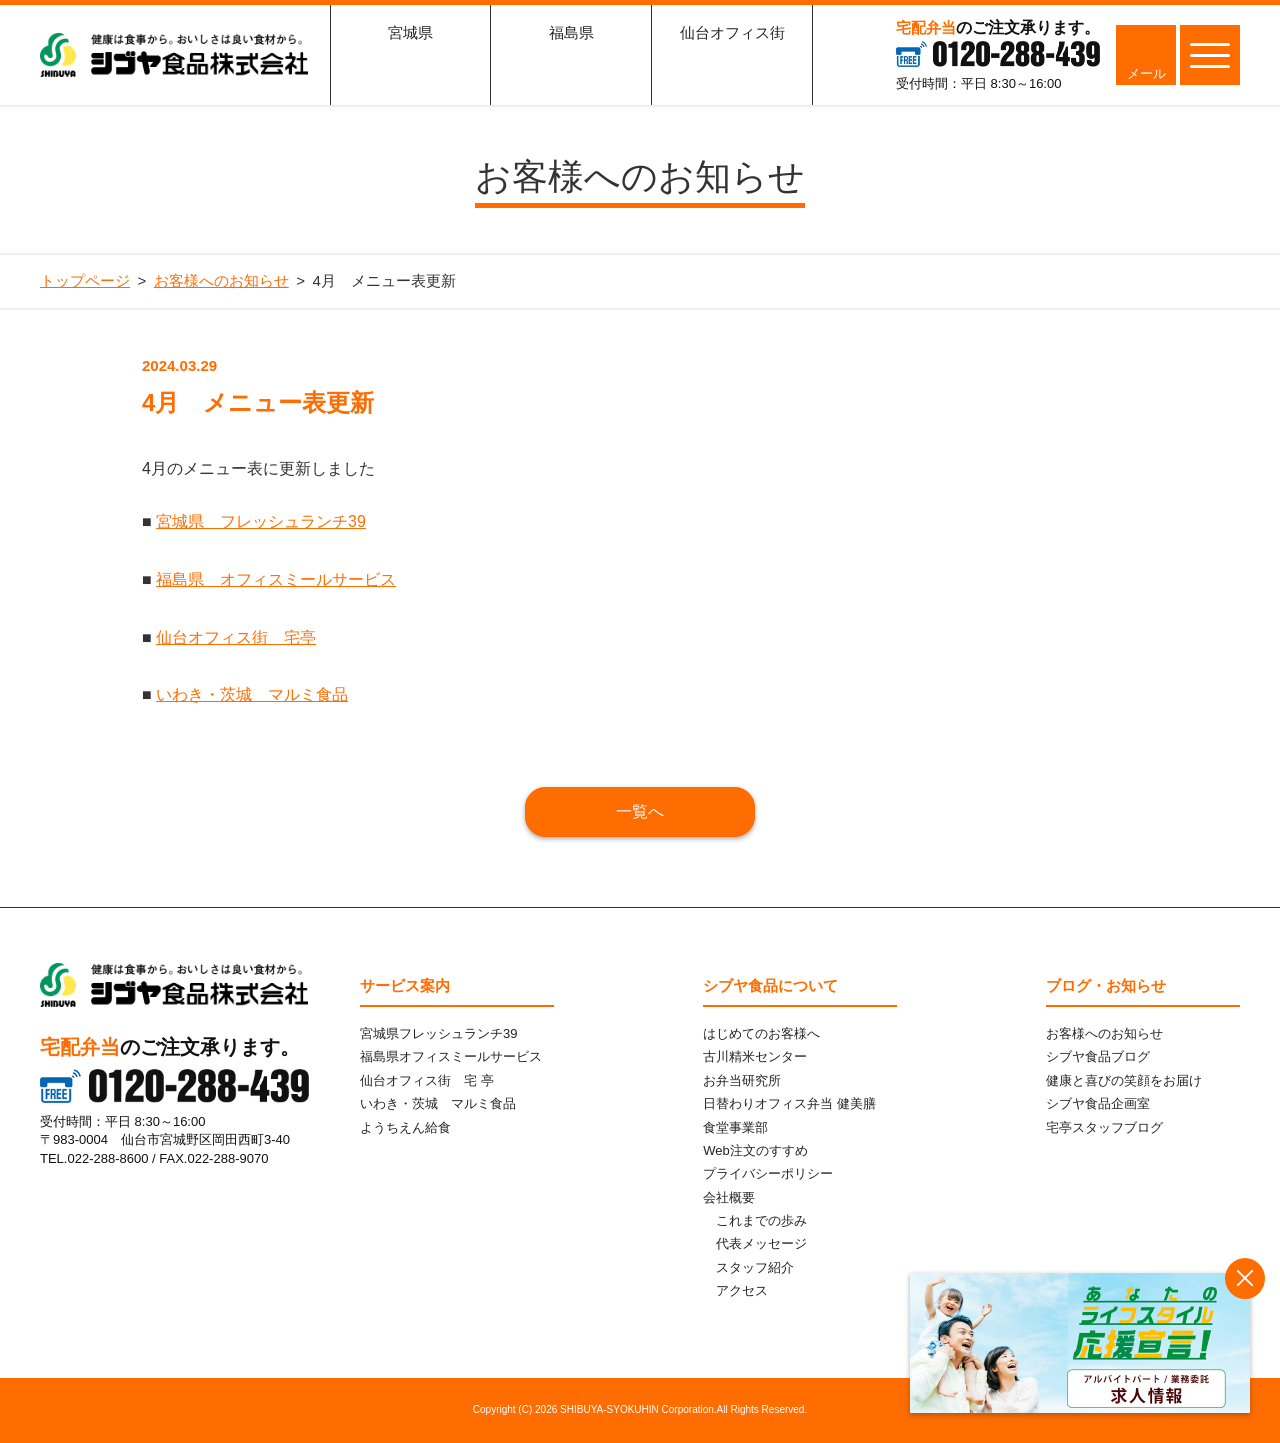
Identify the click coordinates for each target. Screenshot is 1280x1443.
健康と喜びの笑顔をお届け (1124, 1080)
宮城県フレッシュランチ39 (438, 1033)
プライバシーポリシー (768, 1173)
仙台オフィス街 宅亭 (236, 637)
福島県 (571, 64)
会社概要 (729, 1197)
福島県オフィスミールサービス (451, 1056)
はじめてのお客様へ (761, 1033)
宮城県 (410, 64)
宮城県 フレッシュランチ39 (261, 521)
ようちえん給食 (405, 1127)
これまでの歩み (761, 1220)
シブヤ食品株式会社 (174, 55)
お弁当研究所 (742, 1080)
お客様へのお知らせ (1104, 1033)
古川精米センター (755, 1056)
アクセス (742, 1290)
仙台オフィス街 (732, 64)
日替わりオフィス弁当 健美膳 (789, 1103)
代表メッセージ (761, 1243)
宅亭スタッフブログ (1104, 1127)
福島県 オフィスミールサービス (276, 579)
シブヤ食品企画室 (1098, 1103)
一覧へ (640, 811)
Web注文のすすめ (755, 1150)
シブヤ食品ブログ (1098, 1056)
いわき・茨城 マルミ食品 (252, 694)
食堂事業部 (735, 1127)
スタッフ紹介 (755, 1267)
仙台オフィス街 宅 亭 (427, 1080)
